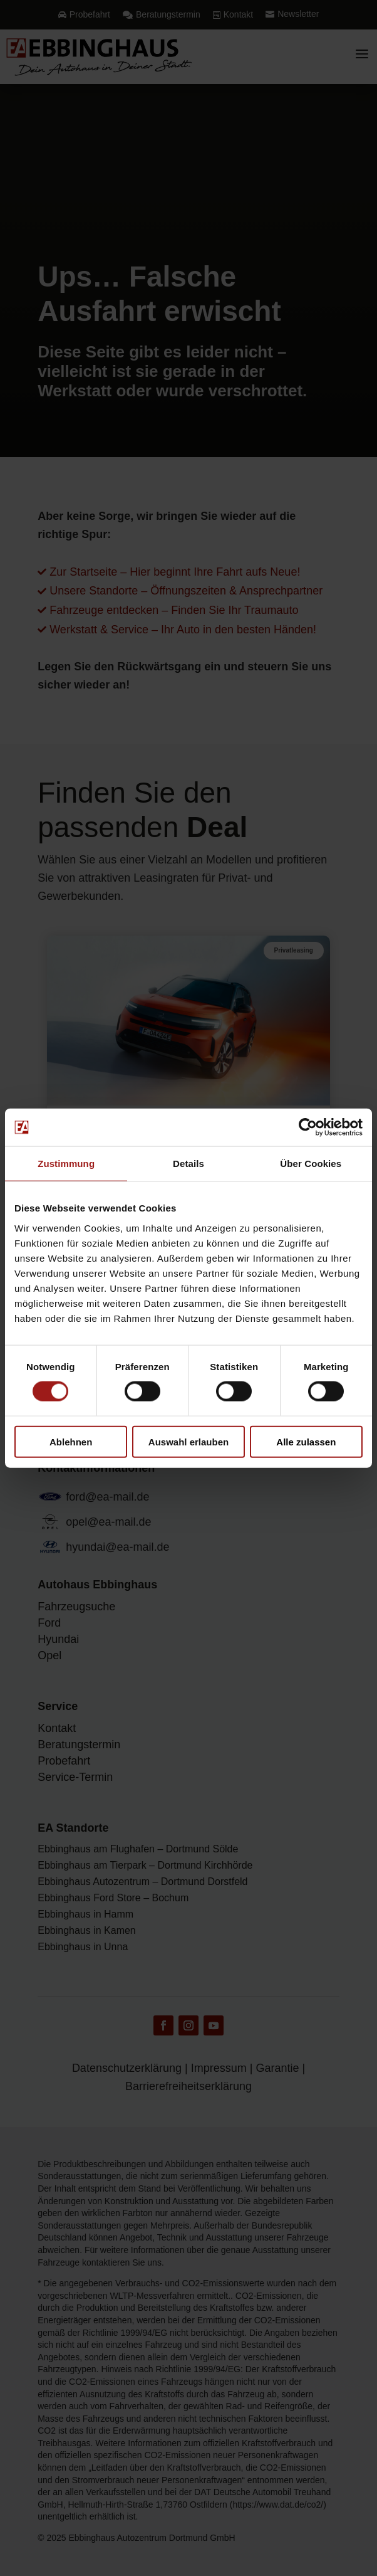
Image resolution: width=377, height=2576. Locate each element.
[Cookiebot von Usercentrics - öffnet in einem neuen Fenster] (308, 1127)
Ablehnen (70, 1441)
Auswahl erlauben (188, 1441)
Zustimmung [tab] (66, 1163)
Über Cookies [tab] (310, 1163)
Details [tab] (188, 1163)
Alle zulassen (306, 1441)
